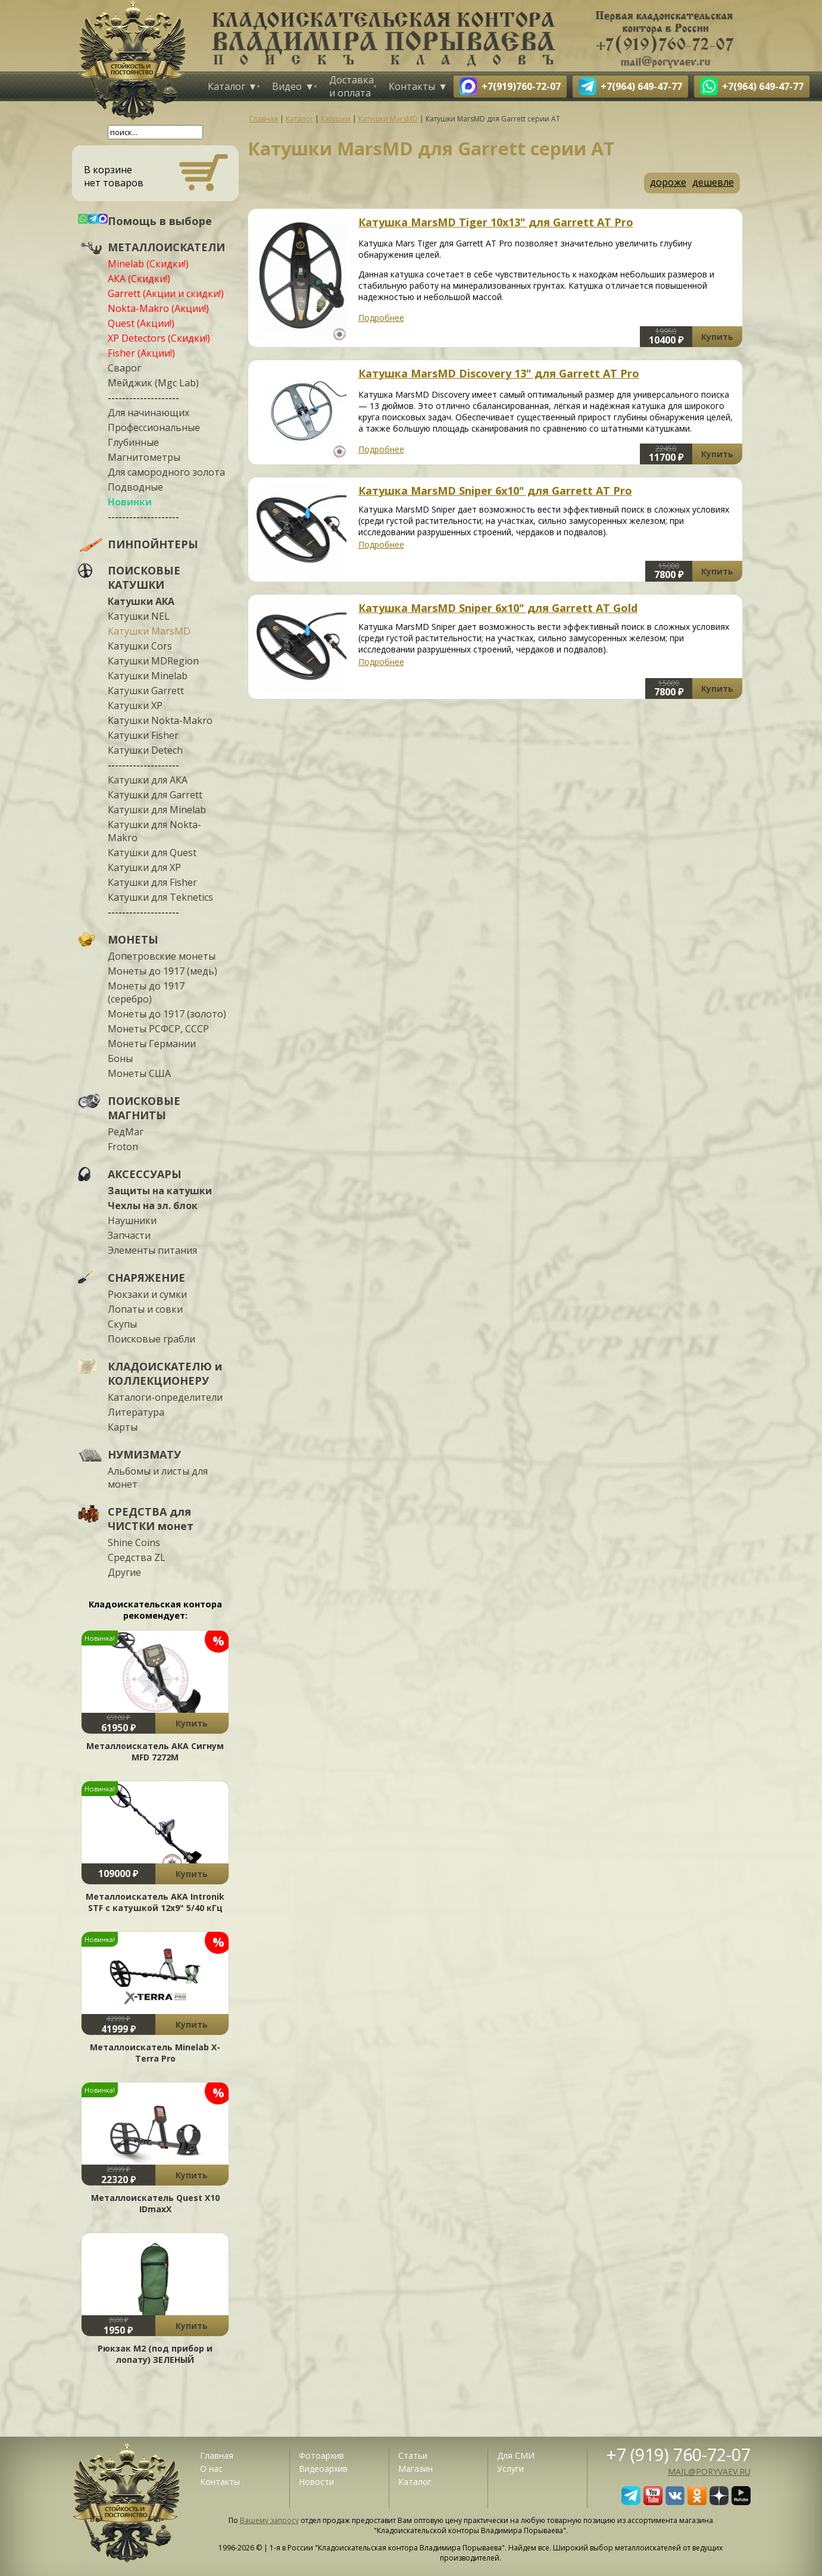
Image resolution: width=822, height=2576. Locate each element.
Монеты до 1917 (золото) (167, 1013)
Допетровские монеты (161, 956)
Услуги (510, 2468)
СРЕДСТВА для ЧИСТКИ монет (150, 1518)
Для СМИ (516, 2455)
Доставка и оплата (351, 86)
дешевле (713, 182)
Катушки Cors (140, 645)
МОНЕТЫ (133, 939)
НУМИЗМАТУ (144, 1454)
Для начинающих (148, 412)
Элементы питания (152, 1250)
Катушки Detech (145, 750)
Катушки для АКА (147, 779)
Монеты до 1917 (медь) (162, 971)
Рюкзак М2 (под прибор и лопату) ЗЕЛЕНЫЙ (155, 2354)
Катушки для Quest (152, 852)
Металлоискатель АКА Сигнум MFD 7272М (155, 1751)
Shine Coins (134, 1542)
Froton (123, 1146)
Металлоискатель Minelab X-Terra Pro (155, 2052)
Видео (287, 86)
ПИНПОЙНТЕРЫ (153, 544)
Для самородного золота (166, 472)
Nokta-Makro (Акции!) (158, 308)
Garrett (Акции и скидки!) (166, 293)
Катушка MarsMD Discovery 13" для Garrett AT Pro (498, 373)
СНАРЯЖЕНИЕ (146, 1277)
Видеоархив (323, 2468)
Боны (120, 1058)
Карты (122, 1427)
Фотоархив (321, 2455)
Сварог (124, 367)
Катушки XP (135, 705)
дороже (668, 182)
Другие (124, 1572)
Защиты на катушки (160, 1190)
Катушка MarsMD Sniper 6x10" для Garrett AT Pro (495, 490)
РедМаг (125, 1131)
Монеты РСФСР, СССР (158, 1028)
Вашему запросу (269, 2520)
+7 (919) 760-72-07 (679, 2454)
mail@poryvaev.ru (709, 2471)
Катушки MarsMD (149, 631)
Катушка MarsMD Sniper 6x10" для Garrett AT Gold (497, 608)
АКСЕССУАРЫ (145, 1174)
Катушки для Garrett (155, 794)
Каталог (226, 86)
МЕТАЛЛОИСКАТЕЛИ (166, 247)
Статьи (412, 2455)
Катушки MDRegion (153, 660)
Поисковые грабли (151, 1338)
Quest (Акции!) (141, 323)
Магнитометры (144, 457)
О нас (211, 2468)
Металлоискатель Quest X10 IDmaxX (155, 2203)
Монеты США (139, 1073)
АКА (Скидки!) (139, 278)
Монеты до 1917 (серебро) (146, 992)
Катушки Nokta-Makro (160, 720)
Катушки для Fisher (152, 882)
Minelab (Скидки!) (148, 263)
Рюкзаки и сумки (147, 1294)
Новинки (130, 501)
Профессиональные (154, 427)
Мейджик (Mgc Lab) (153, 382)
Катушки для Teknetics (160, 897)
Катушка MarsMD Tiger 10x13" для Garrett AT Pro (495, 222)
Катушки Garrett (146, 690)
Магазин (415, 2468)
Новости (316, 2481)
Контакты (412, 86)
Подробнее (381, 317)
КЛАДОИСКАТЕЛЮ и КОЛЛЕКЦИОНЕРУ (165, 1373)
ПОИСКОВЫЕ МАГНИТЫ (144, 1108)
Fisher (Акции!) (141, 353)
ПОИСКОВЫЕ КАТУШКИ (144, 577)
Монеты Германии (152, 1043)
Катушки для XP (144, 867)
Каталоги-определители (165, 1397)
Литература (136, 1412)
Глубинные (133, 442)
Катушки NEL (139, 616)
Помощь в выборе (160, 221)
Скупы (122, 1324)
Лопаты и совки (145, 1309)
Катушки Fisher (143, 735)
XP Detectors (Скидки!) (159, 338)
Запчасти (129, 1235)
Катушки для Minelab (157, 809)
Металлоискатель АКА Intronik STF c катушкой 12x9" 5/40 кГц (155, 1902)
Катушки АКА (141, 601)
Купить (192, 1723)
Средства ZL (136, 1557)
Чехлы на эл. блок (153, 1205)
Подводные (135, 487)
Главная (216, 2455)
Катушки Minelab (147, 675)
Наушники (132, 1220)
